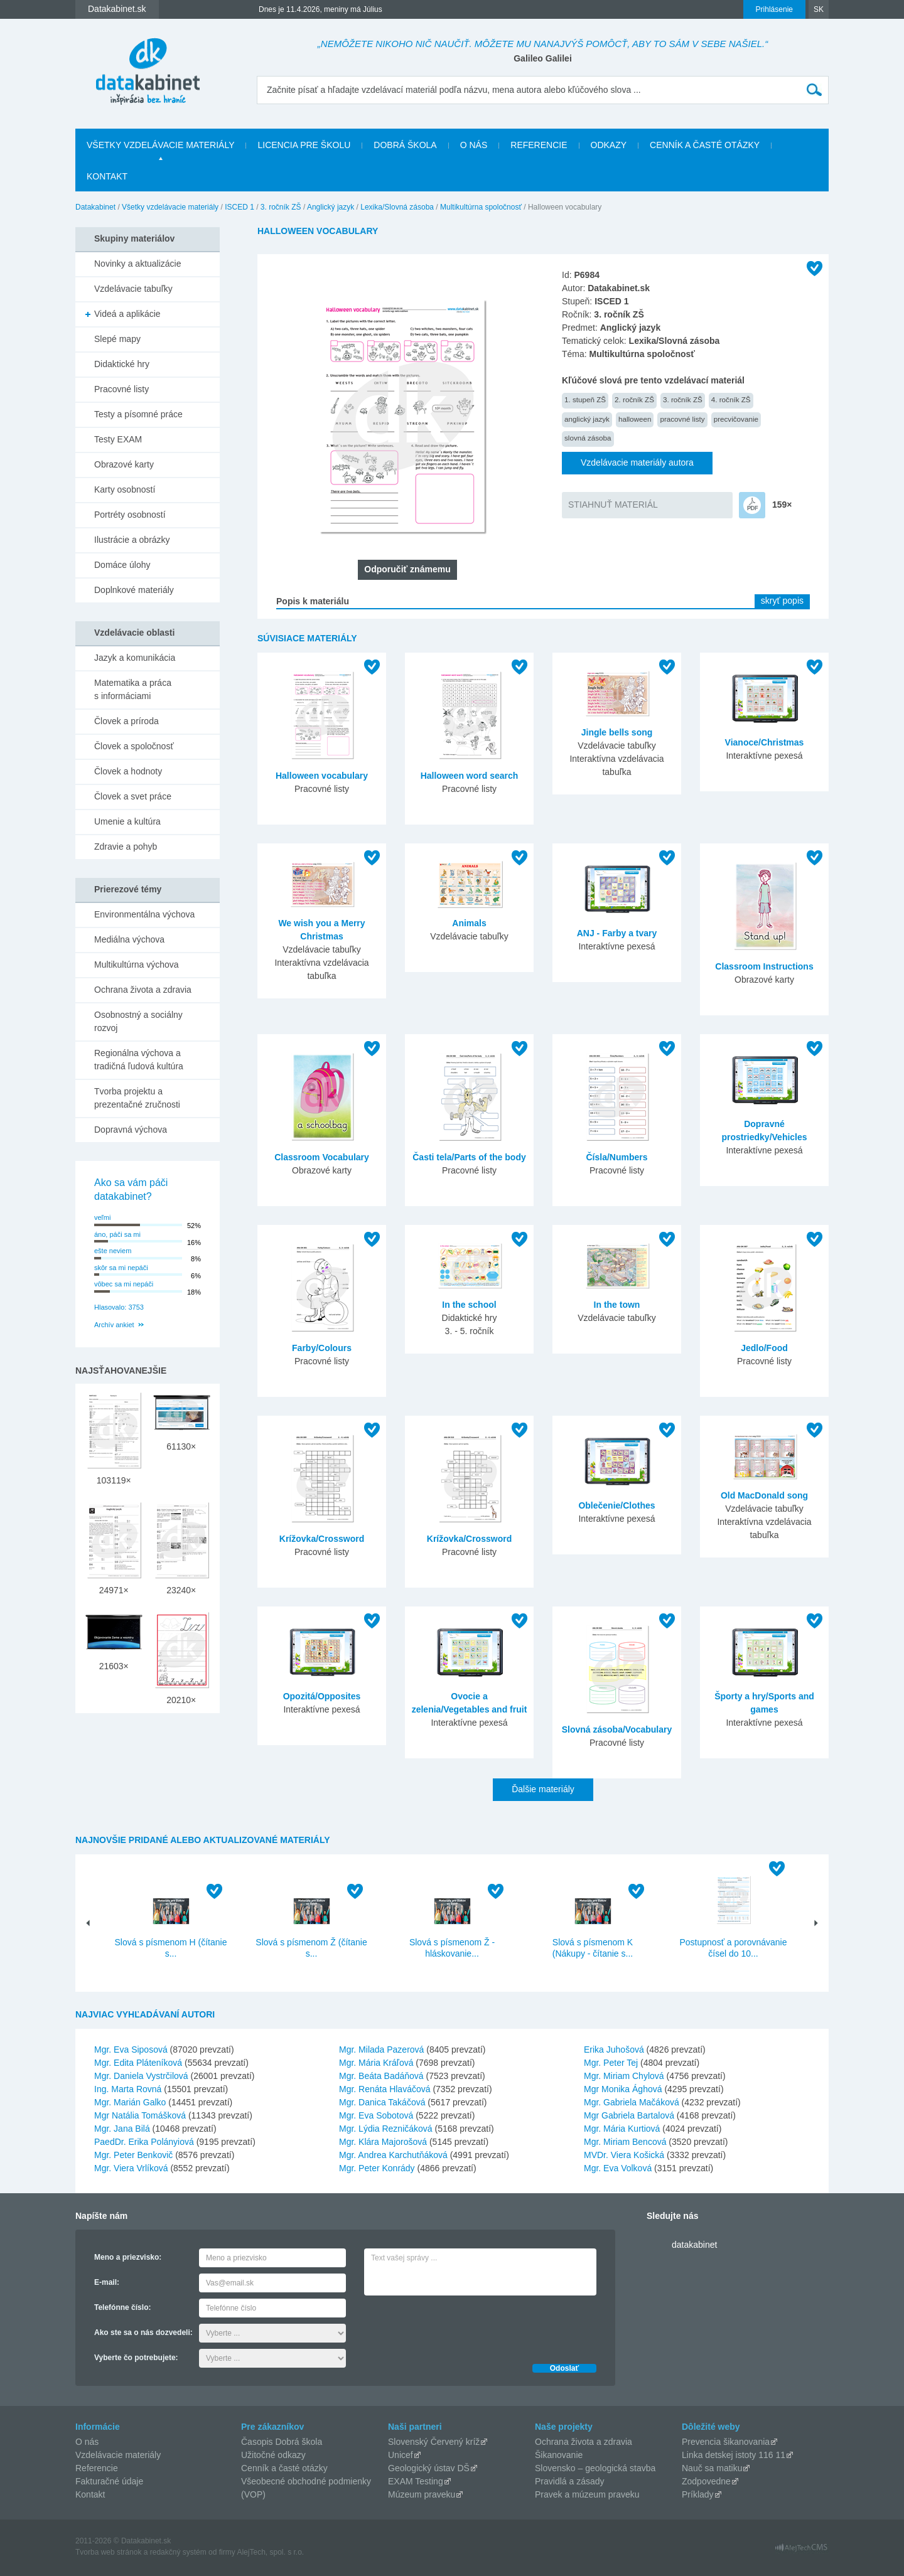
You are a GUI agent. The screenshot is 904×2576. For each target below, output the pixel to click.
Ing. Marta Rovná (127, 2089)
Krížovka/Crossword (321, 1539)
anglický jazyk (587, 419)
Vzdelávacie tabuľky (133, 289)
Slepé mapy (117, 339)
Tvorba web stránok (108, 2552)
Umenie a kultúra (127, 821)
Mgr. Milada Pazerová (381, 2049)
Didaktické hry (121, 364)
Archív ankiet (114, 1324)
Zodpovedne (706, 2481)
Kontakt (107, 176)
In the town (617, 1305)
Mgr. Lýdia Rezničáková (386, 2129)
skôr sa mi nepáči (121, 1267)
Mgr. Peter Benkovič (133, 2155)
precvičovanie (736, 419)
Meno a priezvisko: (127, 2257)
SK (819, 9)
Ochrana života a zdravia (142, 990)
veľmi (102, 1217)
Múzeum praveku (421, 2494)
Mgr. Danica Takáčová (382, 2102)
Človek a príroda (126, 721)
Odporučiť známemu (407, 569)
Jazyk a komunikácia (134, 658)
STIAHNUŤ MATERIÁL (613, 505)
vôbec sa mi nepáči (123, 1284)
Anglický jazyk (330, 207)
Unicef (400, 2455)
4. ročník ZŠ (731, 399)
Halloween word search (470, 776)
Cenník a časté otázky (705, 145)
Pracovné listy (121, 389)
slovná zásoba (587, 438)
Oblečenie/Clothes (616, 1505)
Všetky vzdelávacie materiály (160, 145)
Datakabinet (95, 207)
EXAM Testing (415, 2481)
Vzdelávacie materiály (118, 2455)
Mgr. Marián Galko (130, 2102)
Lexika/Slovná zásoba (397, 207)
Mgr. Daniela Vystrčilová (141, 2076)
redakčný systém (178, 2552)
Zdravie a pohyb (125, 847)
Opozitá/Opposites (322, 1696)
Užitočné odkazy (273, 2455)
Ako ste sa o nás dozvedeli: (143, 2332)
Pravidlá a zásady (570, 2481)
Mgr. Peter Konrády (377, 2168)
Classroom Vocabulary (321, 1157)
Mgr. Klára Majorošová (383, 2142)
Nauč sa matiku (712, 2468)
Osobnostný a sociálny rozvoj (138, 1021)
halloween (635, 419)
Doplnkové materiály (134, 590)
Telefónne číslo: (122, 2307)
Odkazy (609, 145)
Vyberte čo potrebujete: (136, 2357)
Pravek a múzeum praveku (587, 2494)
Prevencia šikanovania (726, 2442)
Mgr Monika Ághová (623, 2089)
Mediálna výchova (129, 939)
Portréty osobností (130, 515)
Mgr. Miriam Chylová (624, 2076)
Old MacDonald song (764, 1495)
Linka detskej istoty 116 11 (733, 2455)
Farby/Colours (322, 1348)
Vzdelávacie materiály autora (637, 462)
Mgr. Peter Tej (611, 2063)
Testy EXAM (118, 439)
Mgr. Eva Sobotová (376, 2115)
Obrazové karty (124, 464)
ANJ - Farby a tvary (617, 933)
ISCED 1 (239, 207)
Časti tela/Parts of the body (468, 1157)
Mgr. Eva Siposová (131, 2049)
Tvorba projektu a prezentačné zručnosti (137, 1097)
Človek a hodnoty (128, 771)
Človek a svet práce (132, 796)
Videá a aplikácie (127, 314)
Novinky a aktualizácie (137, 264)
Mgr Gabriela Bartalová (629, 2115)
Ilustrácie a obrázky (132, 540)
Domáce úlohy (122, 565)
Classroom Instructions (764, 966)
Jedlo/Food (764, 1348)
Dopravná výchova (130, 1130)
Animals (469, 923)
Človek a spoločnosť (134, 746)
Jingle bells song (617, 732)
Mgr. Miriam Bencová (625, 2142)
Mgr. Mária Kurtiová (622, 2129)
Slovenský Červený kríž (434, 2442)
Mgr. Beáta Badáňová (381, 2076)
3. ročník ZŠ (281, 207)
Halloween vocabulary (322, 776)
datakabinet (694, 2245)
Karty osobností (124, 489)
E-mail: (106, 2282)
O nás (474, 145)
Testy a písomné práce (138, 414)
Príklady (698, 2494)
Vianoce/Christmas (764, 742)
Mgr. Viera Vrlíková (131, 2168)
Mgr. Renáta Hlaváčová (385, 2089)
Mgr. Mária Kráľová (376, 2063)
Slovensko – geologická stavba (595, 2468)
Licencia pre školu (303, 145)
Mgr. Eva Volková (618, 2168)
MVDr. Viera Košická (624, 2155)
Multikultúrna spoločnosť (481, 207)
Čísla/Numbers (616, 1157)
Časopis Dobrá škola (281, 2442)
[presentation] (459, 2326)
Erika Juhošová (614, 2049)
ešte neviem (112, 1250)
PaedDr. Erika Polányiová (144, 2142)
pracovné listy (682, 419)
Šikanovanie (559, 2455)
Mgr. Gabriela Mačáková (631, 2102)
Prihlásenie (774, 9)
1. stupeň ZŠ (585, 399)
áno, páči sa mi (117, 1234)
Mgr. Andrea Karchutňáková (393, 2155)
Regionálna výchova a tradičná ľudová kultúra (138, 1059)
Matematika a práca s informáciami (132, 689)
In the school (469, 1305)
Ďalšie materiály (543, 1789)
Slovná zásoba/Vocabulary (617, 1729)
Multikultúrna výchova (136, 964)
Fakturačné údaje (109, 2481)
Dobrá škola (405, 145)
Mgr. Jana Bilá (122, 2129)
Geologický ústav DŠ (429, 2468)
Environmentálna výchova (144, 914)
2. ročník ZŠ (634, 399)
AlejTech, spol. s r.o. (270, 2552)
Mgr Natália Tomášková (140, 2115)
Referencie (538, 145)
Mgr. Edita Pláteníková (138, 2063)
